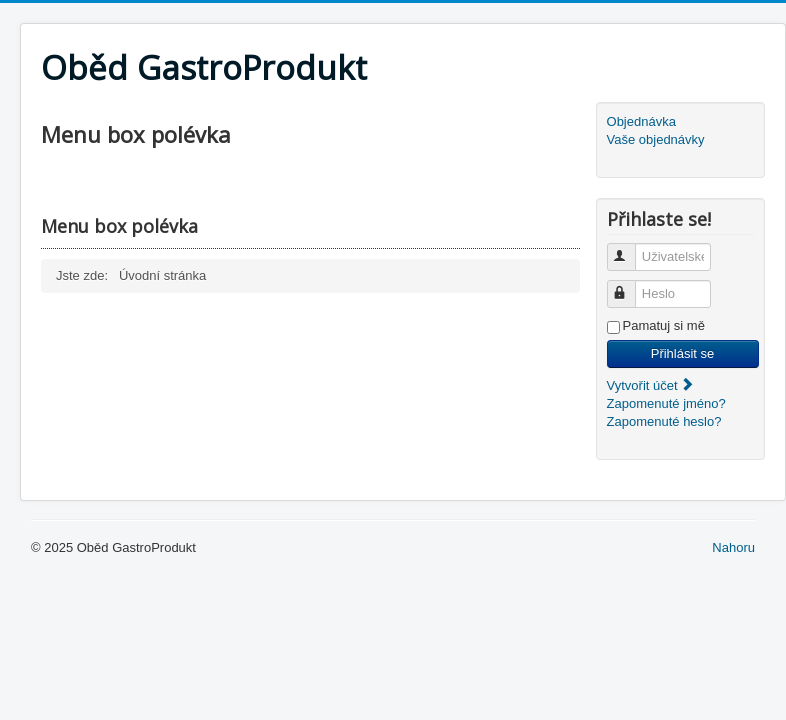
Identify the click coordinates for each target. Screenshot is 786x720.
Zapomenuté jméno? (666, 403)
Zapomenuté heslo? (664, 421)
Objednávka (641, 121)
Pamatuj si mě (664, 325)
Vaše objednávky (656, 139)
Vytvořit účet (651, 385)
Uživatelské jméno (630, 248)
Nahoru (733, 547)
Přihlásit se (683, 353)
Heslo (630, 285)
